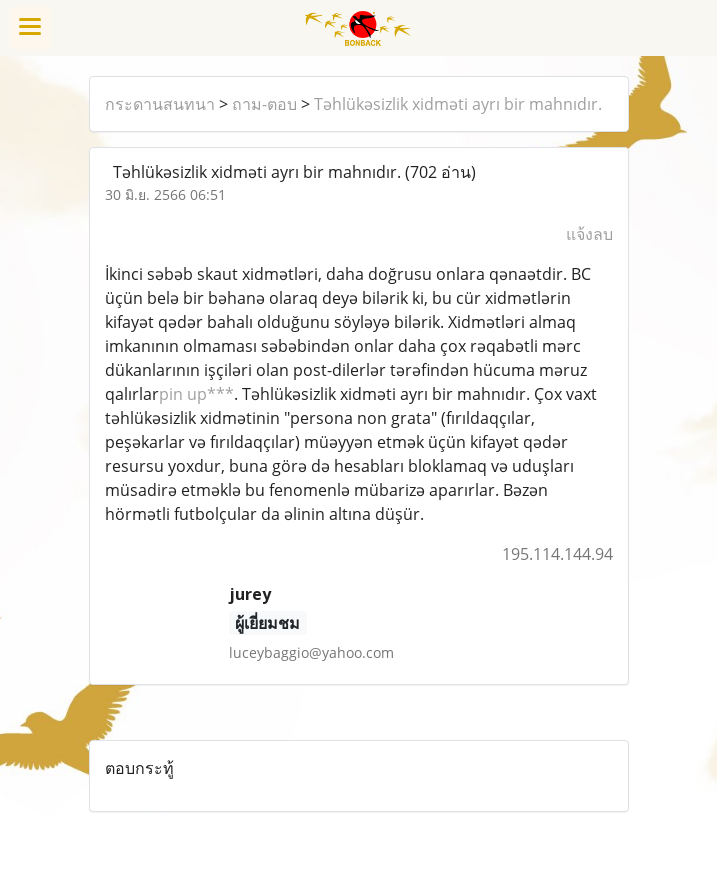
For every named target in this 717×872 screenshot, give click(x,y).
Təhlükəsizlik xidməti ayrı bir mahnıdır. (458, 104)
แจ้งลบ (589, 234)
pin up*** (196, 394)
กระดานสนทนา (160, 104)
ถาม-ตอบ (264, 104)
